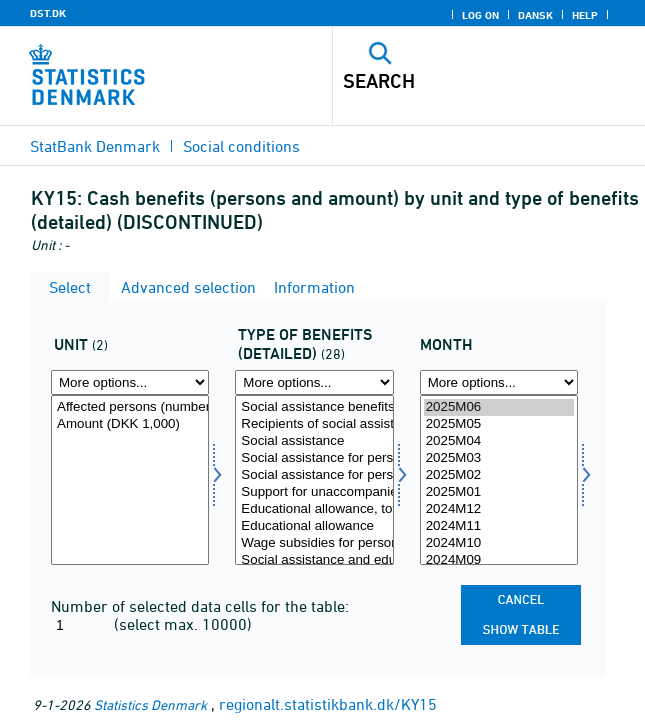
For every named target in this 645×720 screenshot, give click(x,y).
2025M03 (499, 458)
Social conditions (241, 146)
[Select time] (499, 480)
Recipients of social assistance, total (314, 424)
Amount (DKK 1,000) (130, 424)
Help (585, 15)
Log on (480, 15)
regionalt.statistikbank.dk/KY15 (328, 704)
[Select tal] (130, 480)
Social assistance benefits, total (314, 407)
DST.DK (48, 13)
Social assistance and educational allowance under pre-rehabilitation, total (314, 560)
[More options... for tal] (130, 382)
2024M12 (499, 509)
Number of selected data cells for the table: (200, 606)
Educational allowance (314, 526)
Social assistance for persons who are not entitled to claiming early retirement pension (314, 458)
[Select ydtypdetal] (314, 480)
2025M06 (499, 407)
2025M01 (499, 492)
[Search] (458, 81)
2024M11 (499, 526)
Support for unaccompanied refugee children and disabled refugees (314, 492)
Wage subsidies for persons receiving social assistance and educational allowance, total (314, 543)
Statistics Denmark (150, 704)
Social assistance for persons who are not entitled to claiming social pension (314, 475)
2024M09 (499, 560)
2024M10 (499, 543)
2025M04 (499, 441)
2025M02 (499, 475)
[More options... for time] (499, 382)
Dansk (535, 15)
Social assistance (314, 441)
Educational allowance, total (314, 509)
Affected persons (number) (130, 407)
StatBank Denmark (95, 146)
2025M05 (499, 424)
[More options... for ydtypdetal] (314, 382)
